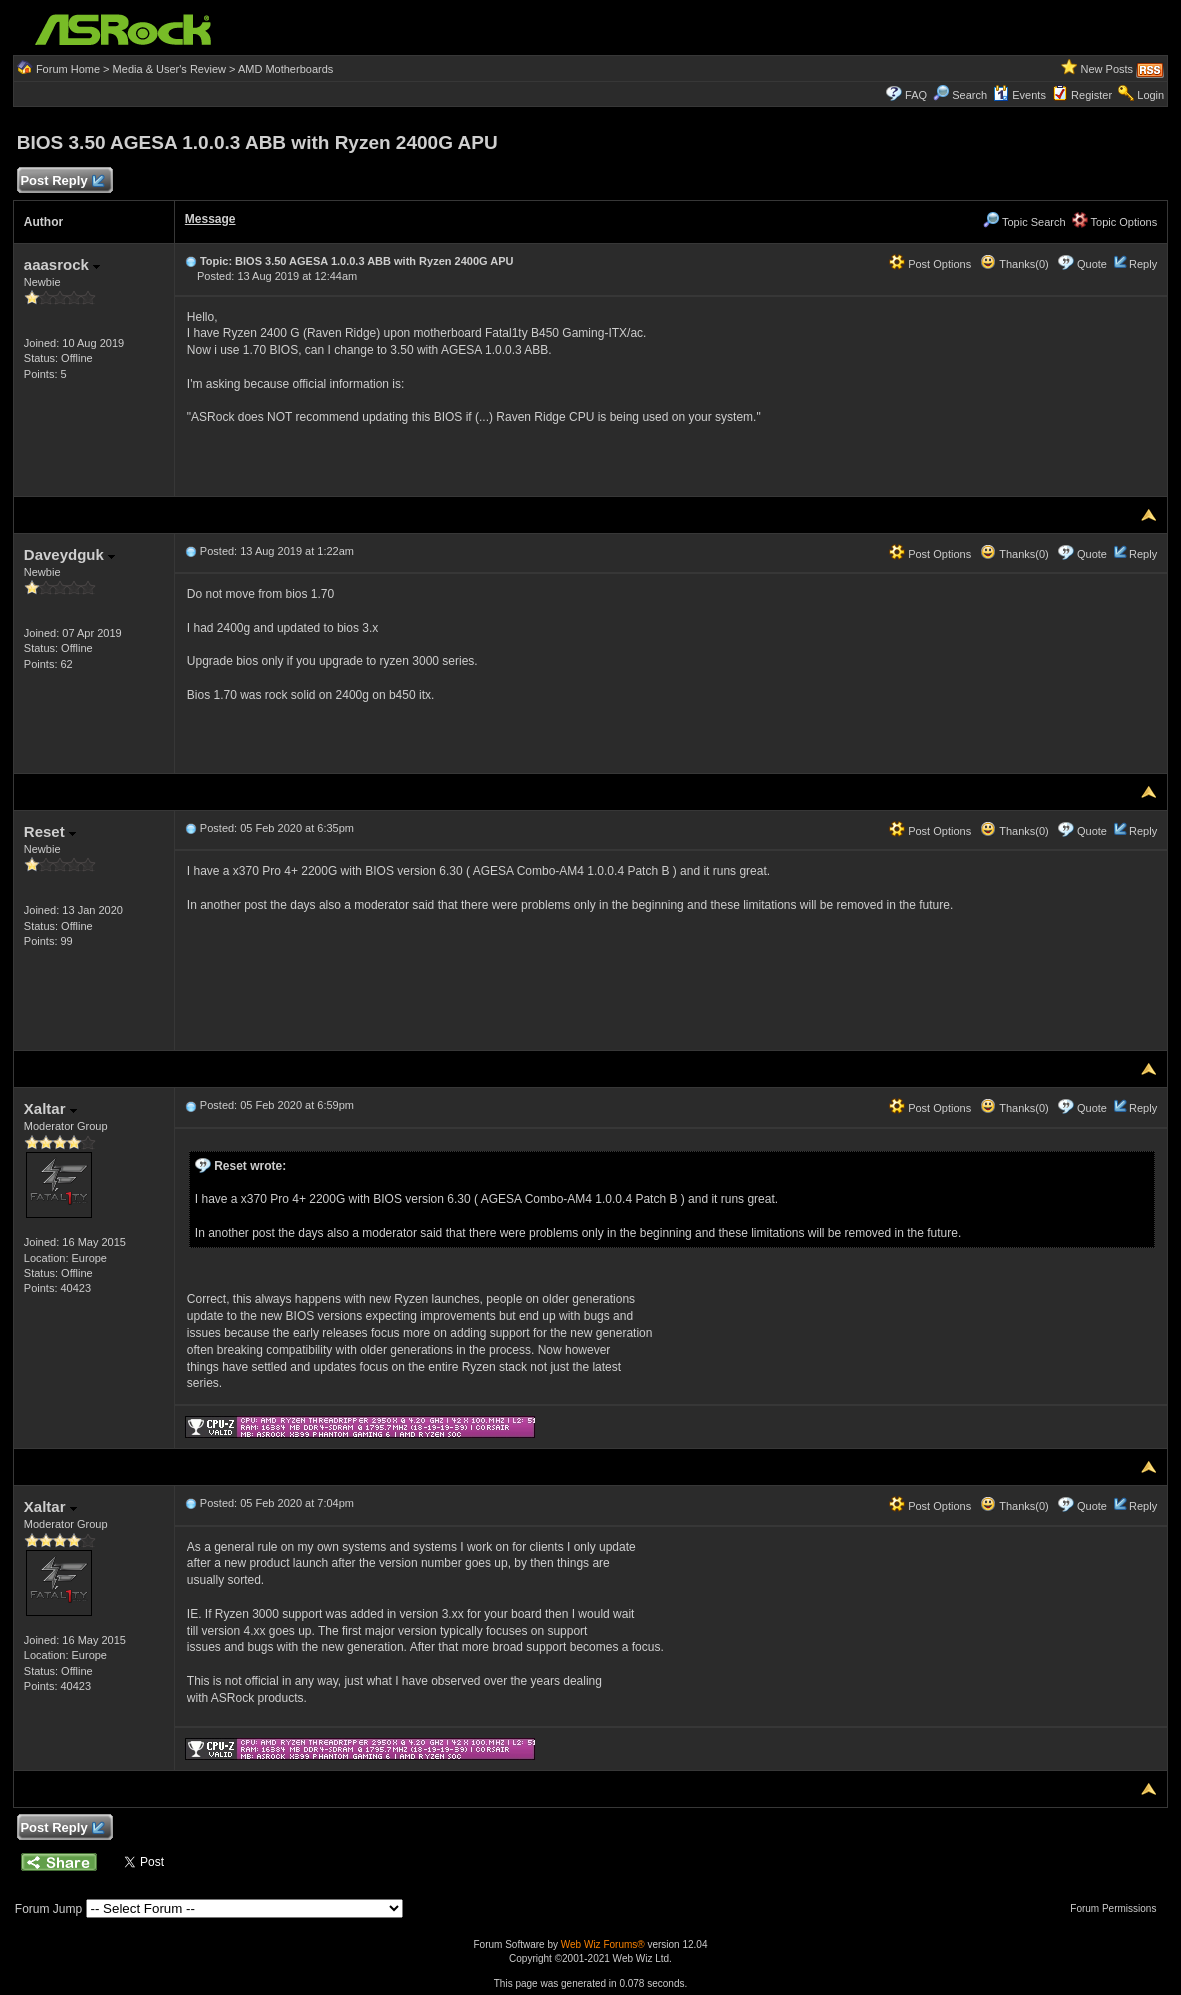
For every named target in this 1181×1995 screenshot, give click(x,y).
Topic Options (1115, 222)
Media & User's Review (169, 69)
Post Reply (62, 181)
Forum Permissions (1118, 1908)
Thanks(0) (1014, 264)
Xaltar (50, 1108)
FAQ (916, 95)
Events (1019, 95)
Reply (1143, 264)
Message (210, 219)
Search (969, 95)
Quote (1092, 264)
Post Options (930, 264)
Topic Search (1024, 222)
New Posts (1107, 69)
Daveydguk (69, 554)
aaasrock (62, 264)
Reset (50, 831)
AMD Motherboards (285, 69)
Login (1150, 95)
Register (1091, 95)
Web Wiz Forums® (603, 1944)
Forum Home (68, 69)
